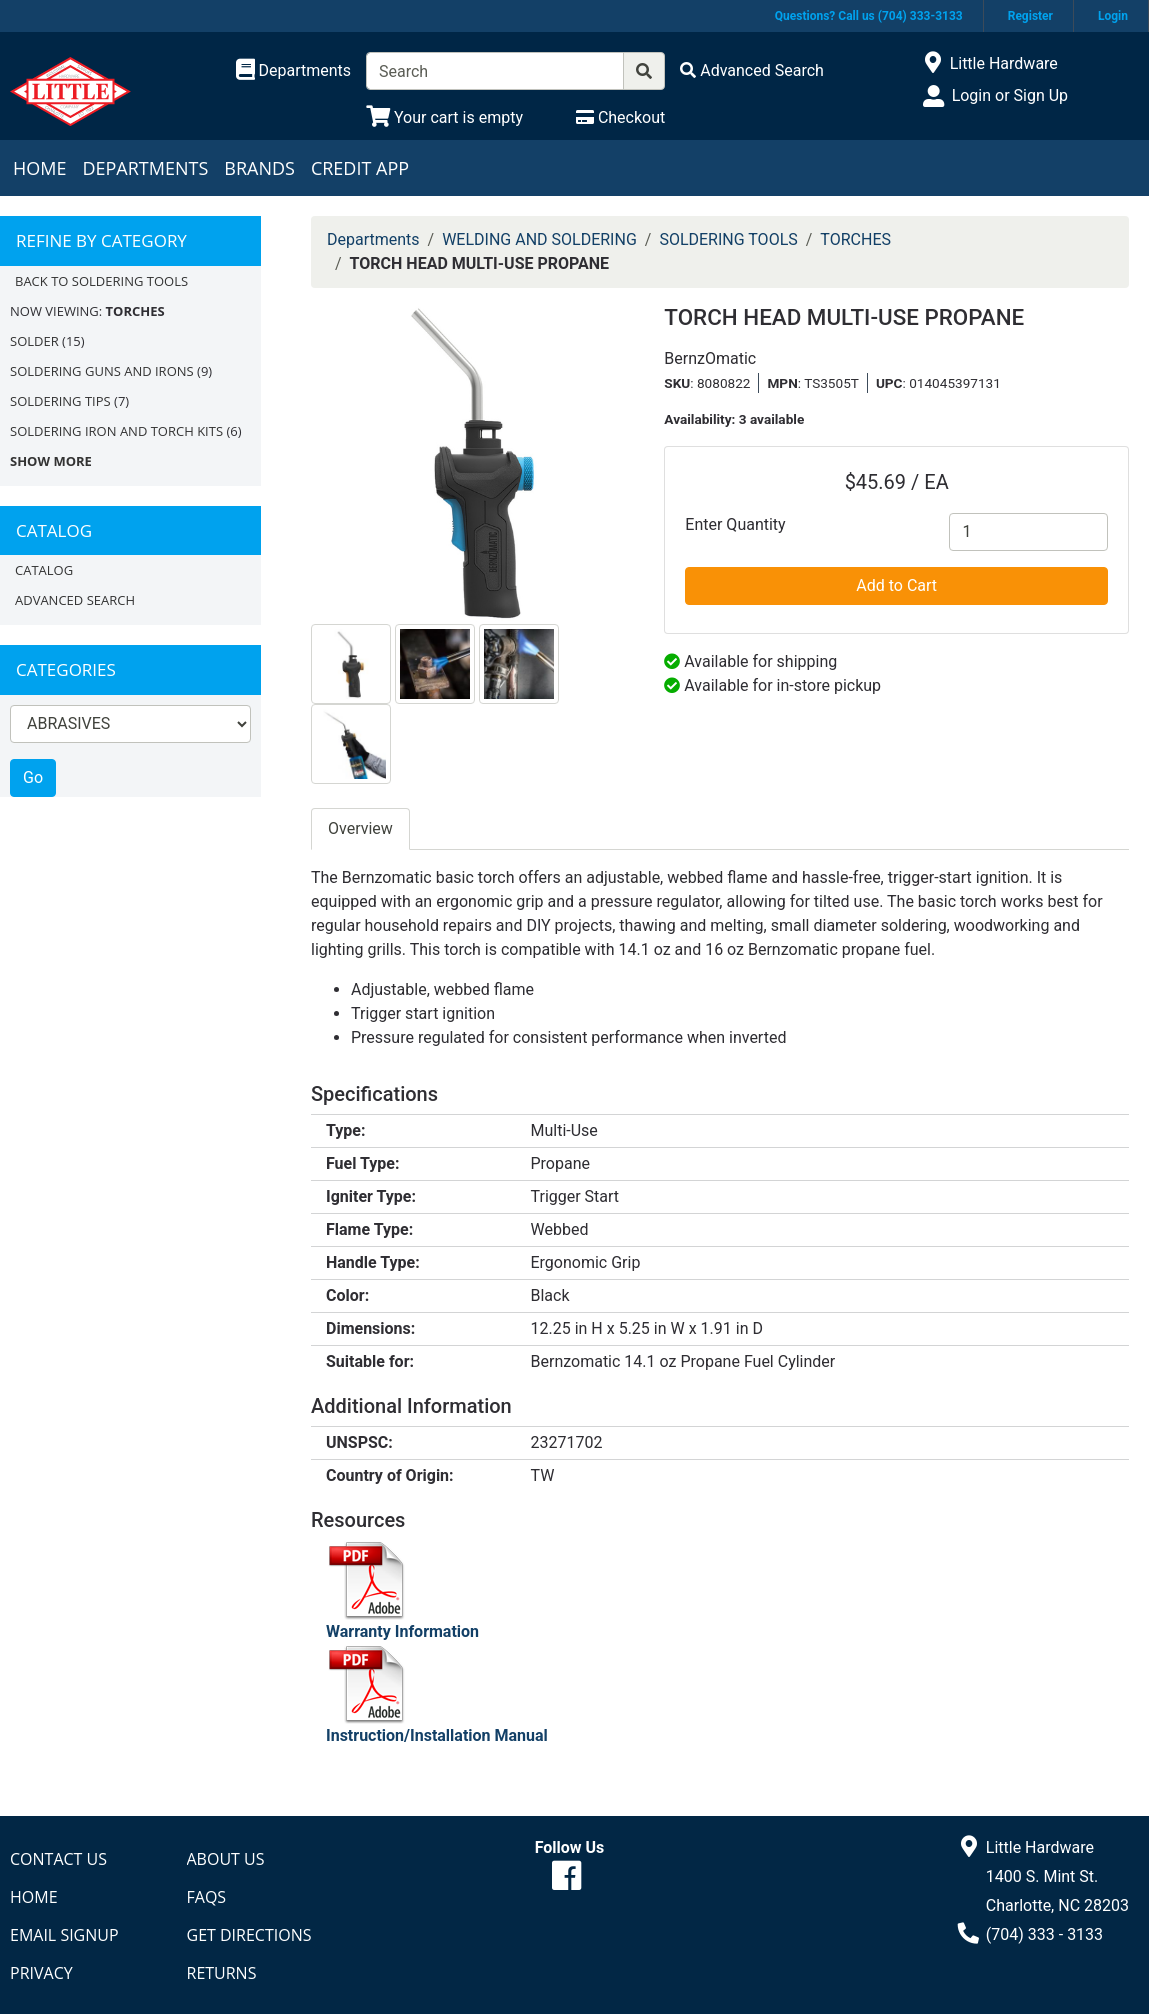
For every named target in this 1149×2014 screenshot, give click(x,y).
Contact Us (58, 1859)
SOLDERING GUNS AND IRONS (102, 371)
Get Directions (249, 1935)
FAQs (207, 1897)
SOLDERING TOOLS (728, 239)
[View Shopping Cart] (444, 117)
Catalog (44, 570)
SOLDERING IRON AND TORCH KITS (116, 431)
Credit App (360, 168)
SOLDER (34, 341)
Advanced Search (75, 600)
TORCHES (855, 239)
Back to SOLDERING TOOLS (101, 281)
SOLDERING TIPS (60, 401)
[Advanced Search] (752, 70)
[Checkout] (620, 117)
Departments (145, 168)
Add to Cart (896, 585)
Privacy (41, 1973)
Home (39, 168)
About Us (226, 1859)
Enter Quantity (735, 524)
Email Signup (64, 1935)
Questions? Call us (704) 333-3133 (869, 16)
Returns (222, 1973)
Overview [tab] (360, 828)
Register (1030, 16)
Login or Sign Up (1010, 95)
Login (1113, 16)
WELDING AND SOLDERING (539, 239)
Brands (259, 168)
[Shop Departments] (294, 71)
